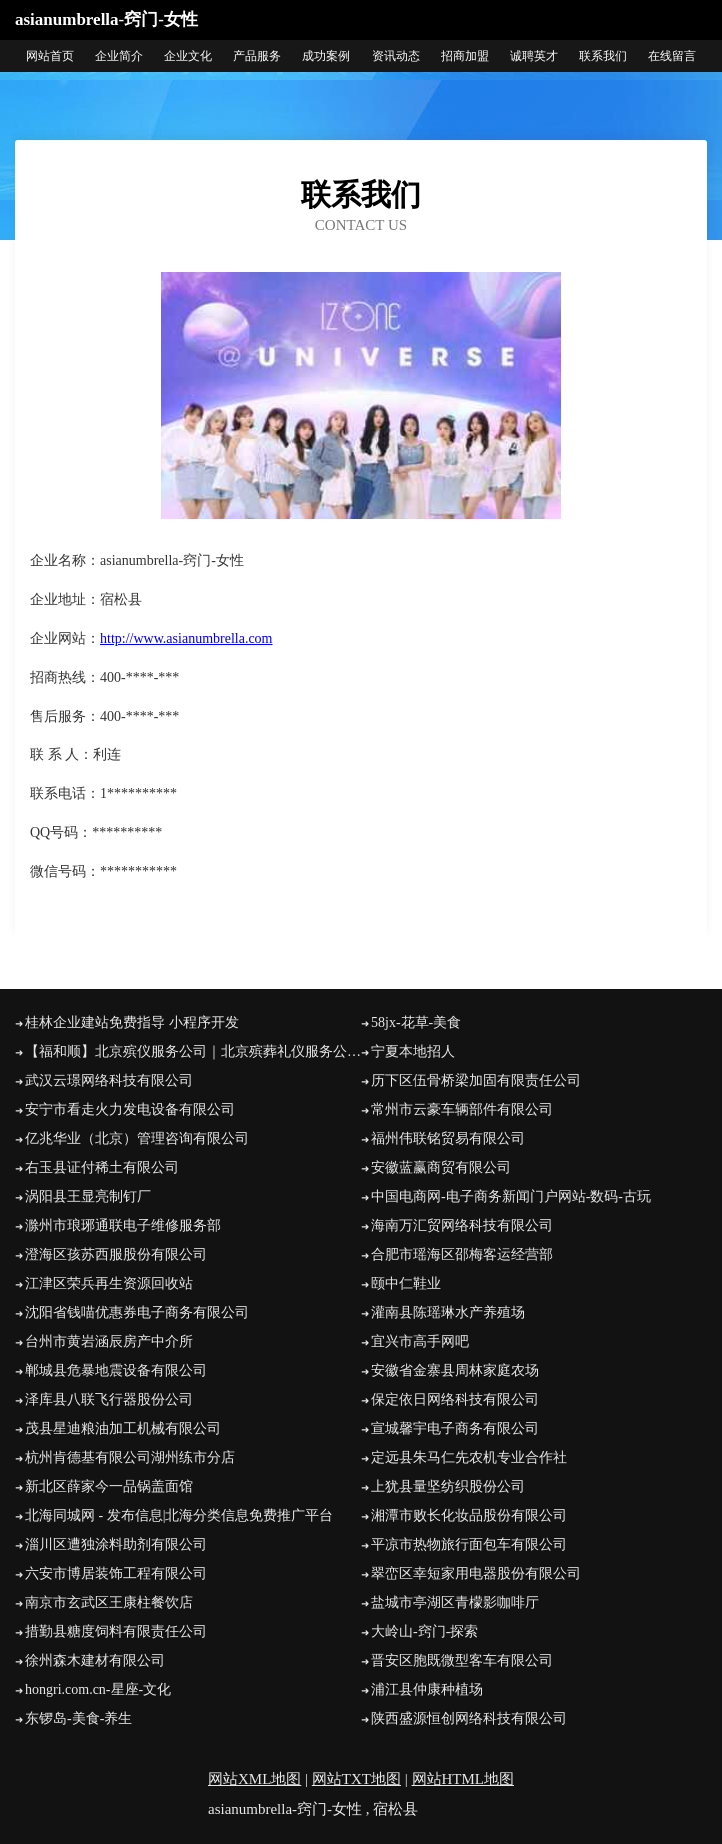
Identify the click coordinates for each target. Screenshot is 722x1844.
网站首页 (50, 56)
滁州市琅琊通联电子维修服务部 (123, 1225)
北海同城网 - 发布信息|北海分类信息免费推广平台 (179, 1515)
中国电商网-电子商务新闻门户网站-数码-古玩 (511, 1196)
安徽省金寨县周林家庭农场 (455, 1370)
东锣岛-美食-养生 (78, 1718)
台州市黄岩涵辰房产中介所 (109, 1341)
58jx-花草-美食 (416, 1022)
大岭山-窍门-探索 (424, 1631)
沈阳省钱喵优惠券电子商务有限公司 (137, 1312)
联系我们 (603, 56)
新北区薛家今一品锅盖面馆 (109, 1486)
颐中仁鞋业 (406, 1283)
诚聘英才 (534, 56)
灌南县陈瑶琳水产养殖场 (448, 1312)
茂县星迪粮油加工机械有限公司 (123, 1428)
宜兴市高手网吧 (420, 1341)
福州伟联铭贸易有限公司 (448, 1138)
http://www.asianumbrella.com (186, 638)
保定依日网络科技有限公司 (455, 1399)
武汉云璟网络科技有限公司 (109, 1080)
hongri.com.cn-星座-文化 (98, 1689)
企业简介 (119, 56)
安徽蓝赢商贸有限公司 (441, 1167)
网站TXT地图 (356, 1779)
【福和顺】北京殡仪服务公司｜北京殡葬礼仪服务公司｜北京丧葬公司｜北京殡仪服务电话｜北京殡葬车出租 (193, 1051)
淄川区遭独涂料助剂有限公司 (116, 1544)
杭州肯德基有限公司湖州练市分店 (130, 1457)
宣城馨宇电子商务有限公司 (455, 1428)
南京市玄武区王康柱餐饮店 (109, 1602)
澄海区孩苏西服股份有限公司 (116, 1254)
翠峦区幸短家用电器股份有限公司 (476, 1573)
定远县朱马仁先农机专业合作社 (469, 1457)
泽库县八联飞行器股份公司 (109, 1399)
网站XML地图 (254, 1779)
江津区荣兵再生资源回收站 (109, 1283)
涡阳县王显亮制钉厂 (88, 1196)
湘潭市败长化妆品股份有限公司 (469, 1515)
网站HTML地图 (463, 1779)
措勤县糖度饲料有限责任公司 (116, 1631)
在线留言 (672, 56)
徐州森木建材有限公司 (95, 1660)
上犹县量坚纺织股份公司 (448, 1486)
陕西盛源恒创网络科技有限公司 (469, 1718)
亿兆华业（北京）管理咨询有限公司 (137, 1138)
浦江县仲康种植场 (427, 1689)
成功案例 (326, 56)
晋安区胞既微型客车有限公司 (462, 1660)
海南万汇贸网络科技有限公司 (462, 1225)
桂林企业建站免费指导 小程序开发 (132, 1022)
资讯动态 (396, 56)
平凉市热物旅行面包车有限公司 (469, 1544)
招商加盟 (465, 56)
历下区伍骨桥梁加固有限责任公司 (476, 1080)
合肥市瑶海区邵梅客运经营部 (462, 1254)
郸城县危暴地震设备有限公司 (116, 1370)
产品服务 (257, 56)
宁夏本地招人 (413, 1051)
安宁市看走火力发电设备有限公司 (130, 1109)
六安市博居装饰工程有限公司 (116, 1573)
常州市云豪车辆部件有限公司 (462, 1109)
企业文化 (188, 56)
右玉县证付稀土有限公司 (102, 1167)
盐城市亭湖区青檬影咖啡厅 (455, 1602)
